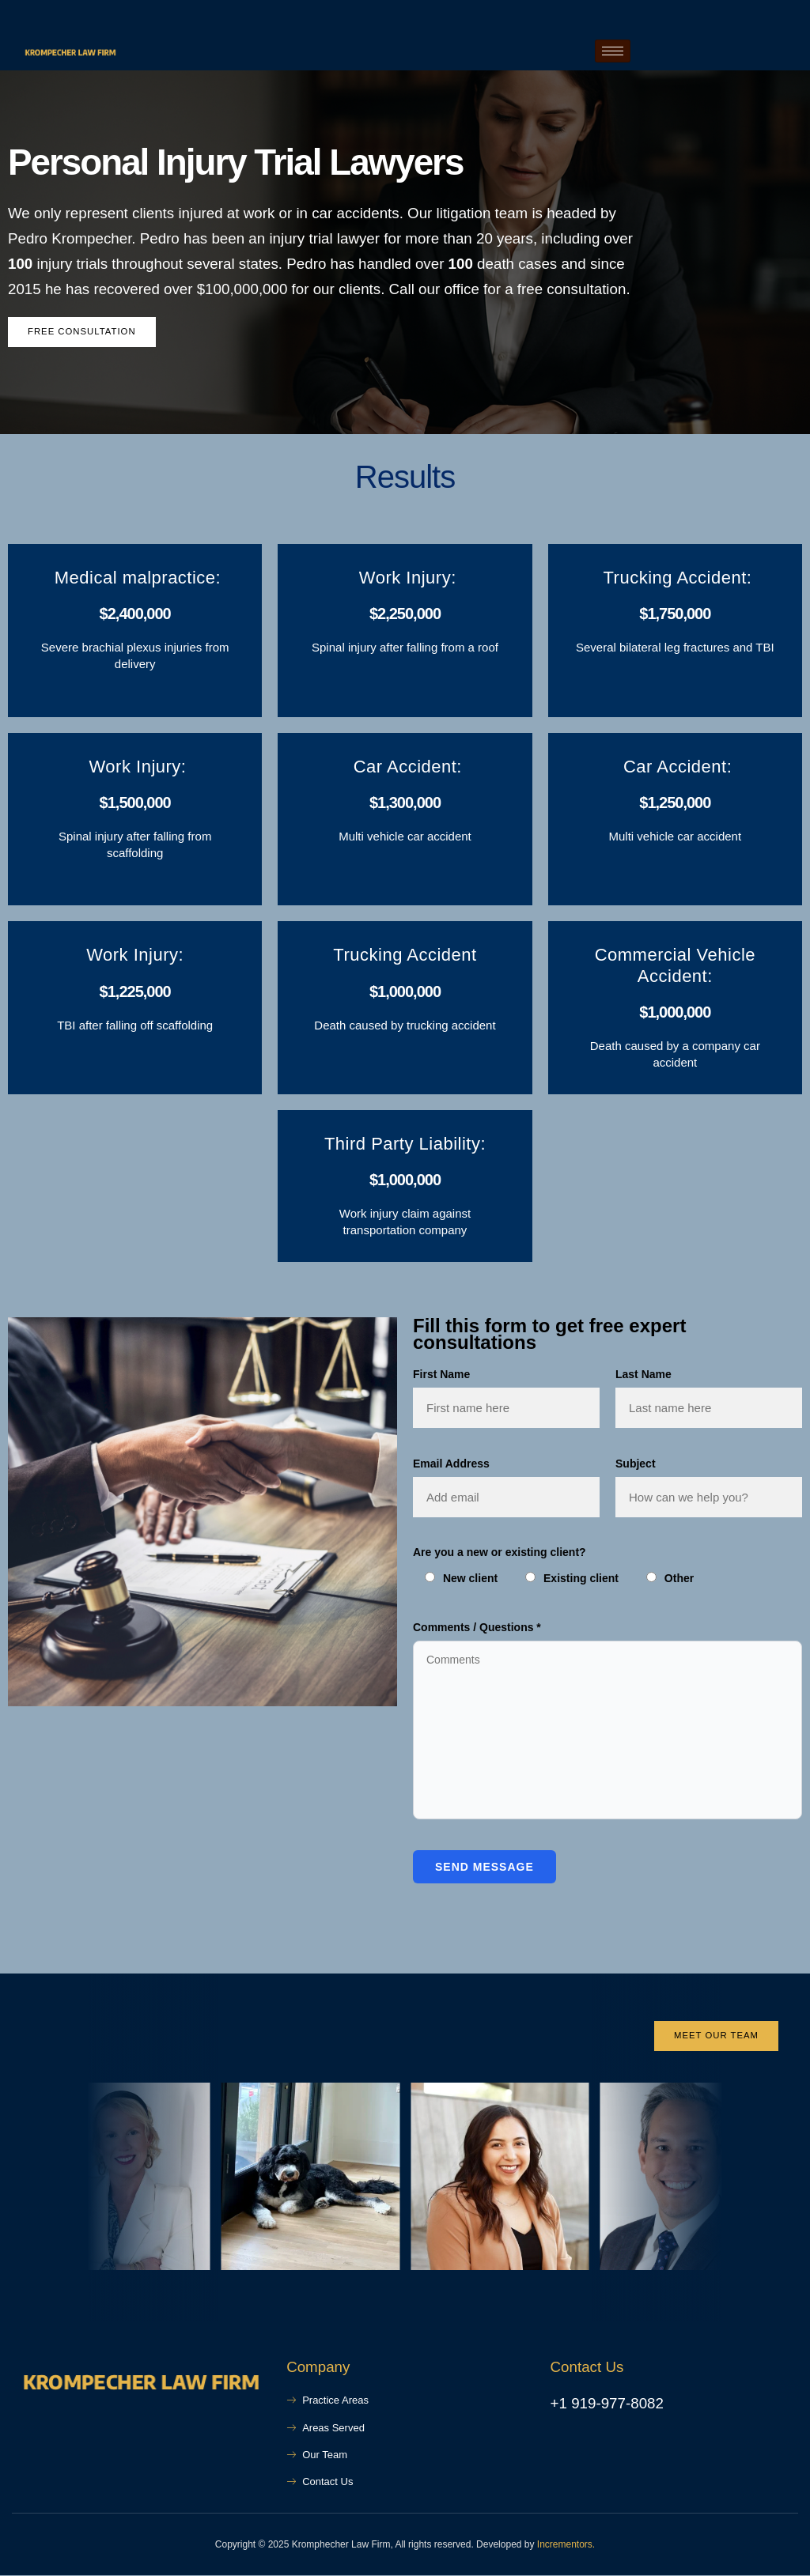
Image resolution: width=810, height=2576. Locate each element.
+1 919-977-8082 (607, 2405)
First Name (441, 1375)
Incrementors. (566, 2545)
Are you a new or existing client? (499, 1553)
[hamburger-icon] (612, 51)
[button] (27, 2179)
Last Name (643, 1375)
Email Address (451, 1464)
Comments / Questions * (477, 1627)
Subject (635, 1464)
